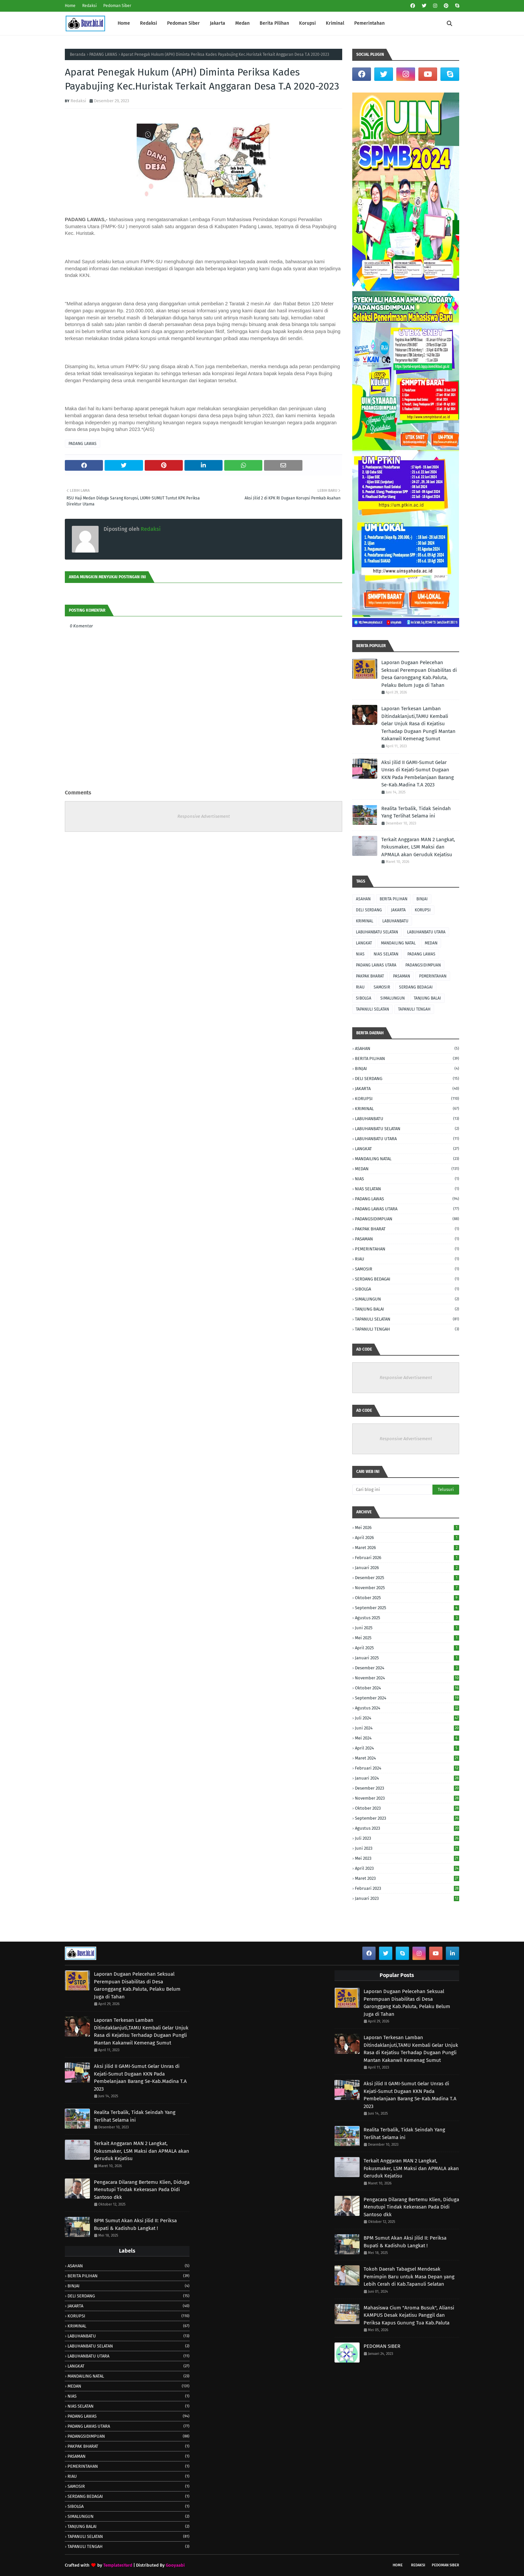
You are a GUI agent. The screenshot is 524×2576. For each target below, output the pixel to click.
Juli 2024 (407, 1717)
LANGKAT (364, 943)
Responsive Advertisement (203, 816)
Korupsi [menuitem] (307, 23)
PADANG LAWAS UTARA (376, 965)
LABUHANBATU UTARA (426, 932)
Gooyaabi (175, 2565)
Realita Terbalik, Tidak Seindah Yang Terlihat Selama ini (416, 812)
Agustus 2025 (407, 1617)
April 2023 (407, 1868)
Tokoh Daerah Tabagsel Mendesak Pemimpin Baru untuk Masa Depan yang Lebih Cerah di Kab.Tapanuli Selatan (409, 2276)
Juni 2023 (407, 1848)
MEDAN (431, 943)
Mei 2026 (407, 1527)
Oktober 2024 (407, 1687)
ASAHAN (363, 899)
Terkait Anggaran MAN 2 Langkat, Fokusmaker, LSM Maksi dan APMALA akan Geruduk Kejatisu (418, 847)
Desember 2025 (407, 1577)
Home (70, 5)
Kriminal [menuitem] (335, 23)
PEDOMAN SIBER (382, 2346)
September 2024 (407, 1697)
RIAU (360, 987)
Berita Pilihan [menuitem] (274, 23)
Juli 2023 (407, 1838)
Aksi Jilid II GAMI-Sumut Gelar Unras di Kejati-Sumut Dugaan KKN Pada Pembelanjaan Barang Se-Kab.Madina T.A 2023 (417, 773)
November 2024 (407, 1677)
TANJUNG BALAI (427, 998)
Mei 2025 (407, 1637)
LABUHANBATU (395, 921)
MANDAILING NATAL (398, 943)
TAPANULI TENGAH (414, 1009)
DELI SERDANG (369, 910)
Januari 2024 (407, 1778)
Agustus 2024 (407, 1707)
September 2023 (407, 1818)
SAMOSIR (382, 987)
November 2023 (407, 1798)
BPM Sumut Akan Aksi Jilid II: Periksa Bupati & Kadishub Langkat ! (135, 2224)
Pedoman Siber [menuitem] (183, 23)
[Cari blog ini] (392, 1490)
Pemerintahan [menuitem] (369, 23)
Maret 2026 (407, 1547)
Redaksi (89, 5)
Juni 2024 (407, 1727)
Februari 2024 (407, 1768)
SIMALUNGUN (392, 998)
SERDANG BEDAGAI (416, 987)
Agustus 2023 (407, 1828)
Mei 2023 (407, 1858)
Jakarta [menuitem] (217, 23)
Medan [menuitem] (242, 23)
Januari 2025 (407, 1657)
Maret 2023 (407, 1878)
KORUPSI (423, 910)
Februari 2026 (407, 1557)
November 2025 (407, 1587)
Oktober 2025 (407, 1597)
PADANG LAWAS (103, 54)
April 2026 (407, 1537)
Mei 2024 (407, 1737)
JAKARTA (398, 910)
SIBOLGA (363, 998)
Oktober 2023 (407, 1808)
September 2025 (407, 1607)
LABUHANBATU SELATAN (377, 932)
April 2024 (407, 1748)
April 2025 (407, 1647)
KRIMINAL (364, 921)
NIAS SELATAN (386, 954)
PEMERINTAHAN (432, 976)
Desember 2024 (407, 1667)
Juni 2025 (407, 1627)
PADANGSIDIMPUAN (423, 965)
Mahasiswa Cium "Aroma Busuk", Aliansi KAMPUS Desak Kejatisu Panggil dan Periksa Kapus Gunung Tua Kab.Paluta (409, 2315)
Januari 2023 (407, 1898)
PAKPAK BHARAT (370, 976)
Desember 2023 (407, 1788)
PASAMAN (401, 976)
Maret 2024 (407, 1758)
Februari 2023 (407, 1888)
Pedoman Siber (117, 5)
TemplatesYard (117, 2565)
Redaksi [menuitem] (148, 23)
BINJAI (422, 899)
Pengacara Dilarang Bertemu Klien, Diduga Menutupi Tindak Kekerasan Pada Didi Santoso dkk (141, 2189)
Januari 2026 (407, 1567)
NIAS (360, 954)
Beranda (78, 54)
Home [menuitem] (124, 23)
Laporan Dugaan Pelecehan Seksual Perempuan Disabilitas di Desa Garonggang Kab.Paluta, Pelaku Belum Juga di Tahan (419, 673)
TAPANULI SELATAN (372, 1009)
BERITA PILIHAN (393, 899)
